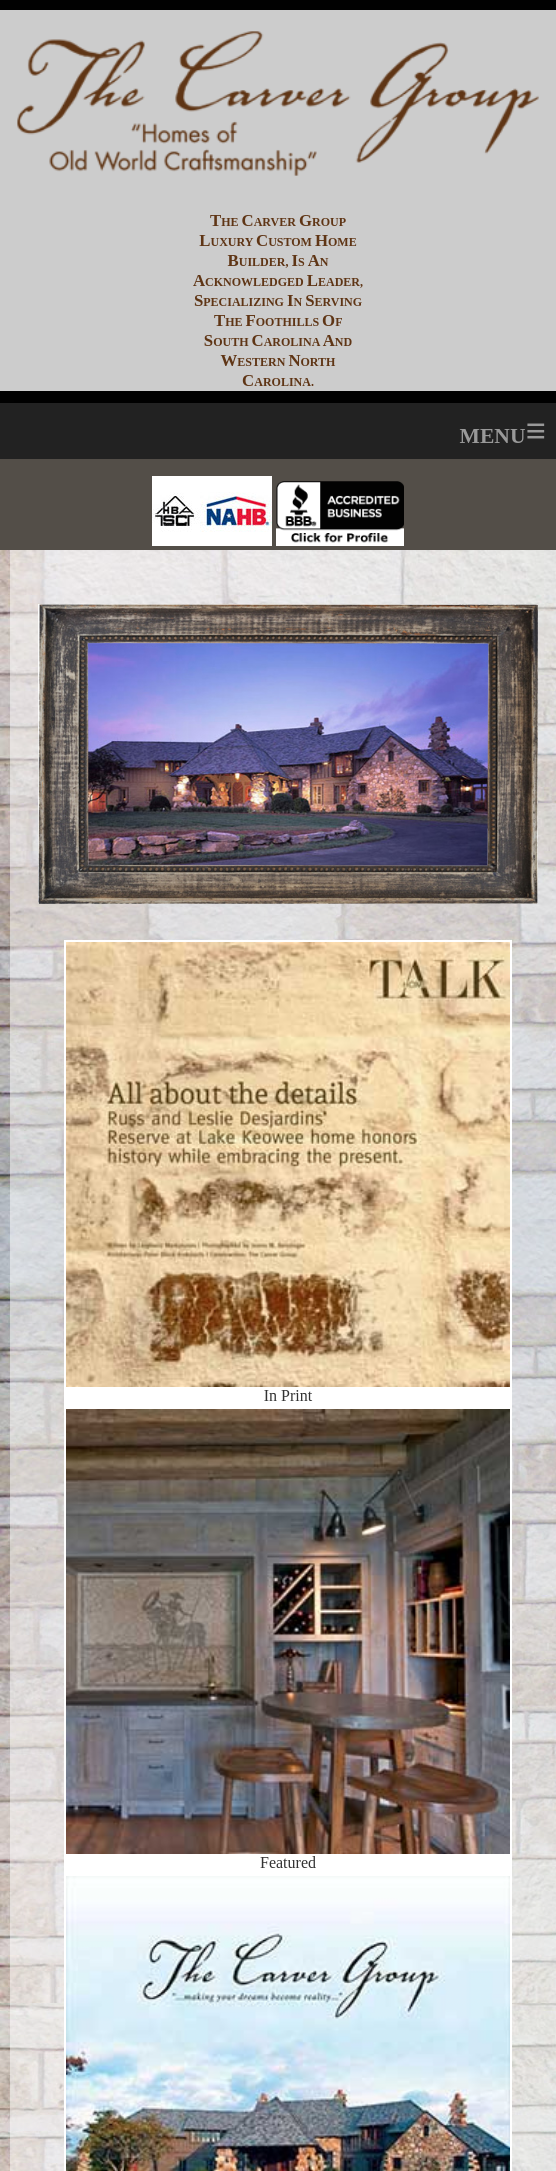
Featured (288, 1555)
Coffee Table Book (288, 2022)
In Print (288, 1095)
